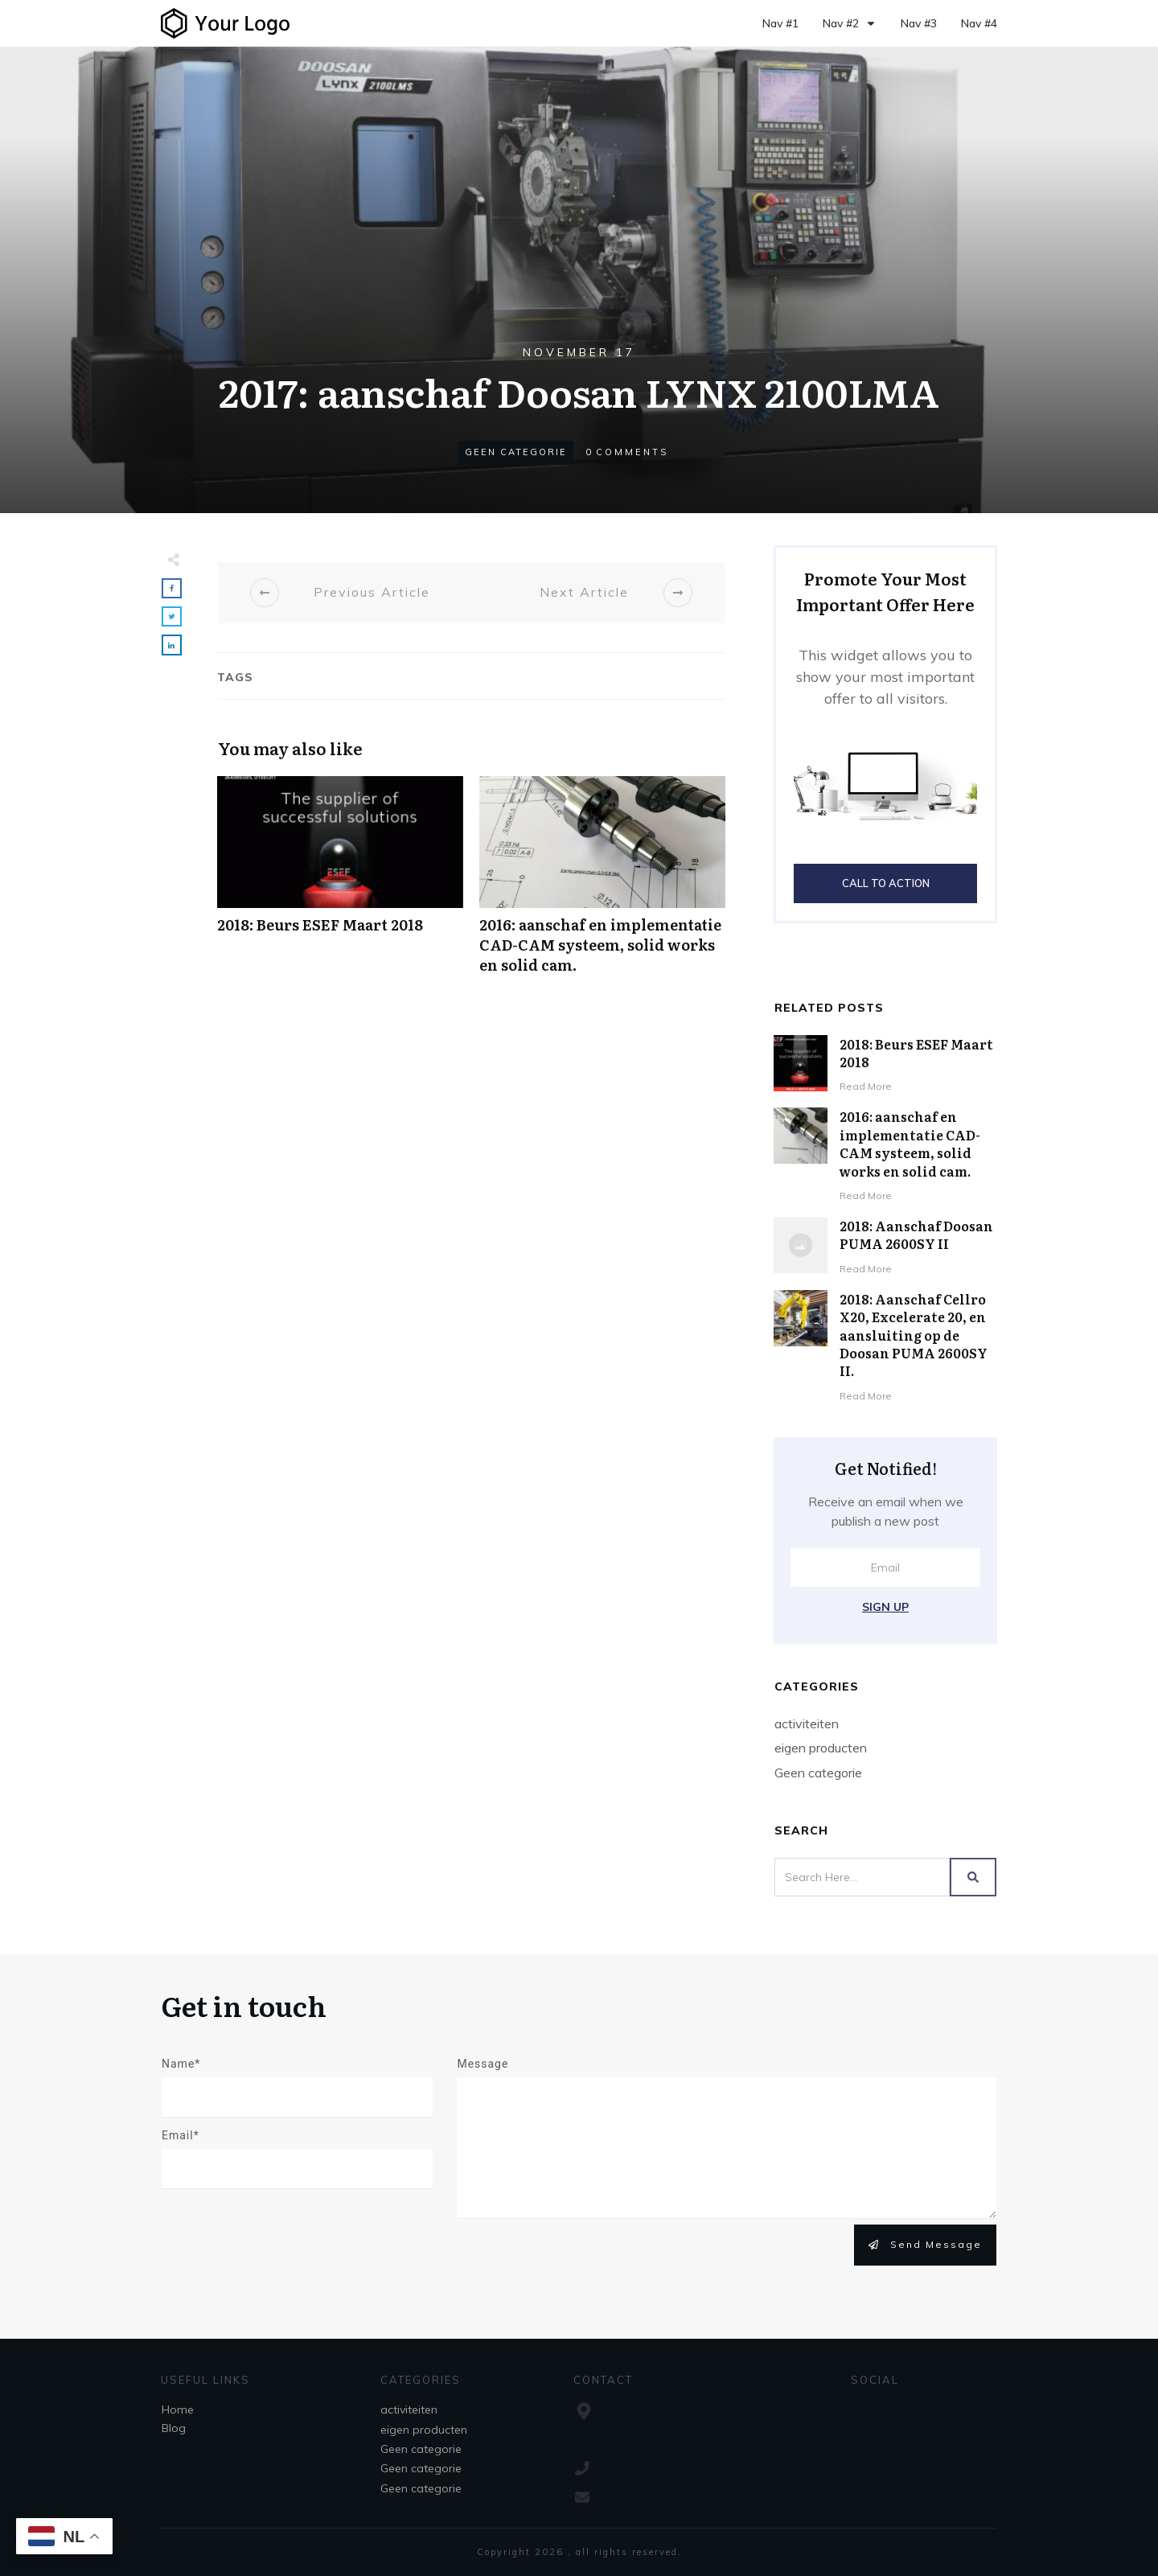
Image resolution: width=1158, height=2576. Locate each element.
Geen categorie (516, 452)
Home (178, 2409)
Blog (174, 2428)
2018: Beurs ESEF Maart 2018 (340, 884)
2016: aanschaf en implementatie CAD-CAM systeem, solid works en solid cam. (602, 884)
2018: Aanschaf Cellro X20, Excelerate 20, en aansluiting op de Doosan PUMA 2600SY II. (914, 1335)
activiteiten (806, 1723)
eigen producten (820, 1748)
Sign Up (885, 1607)
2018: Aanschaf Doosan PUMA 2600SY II (916, 1234)
